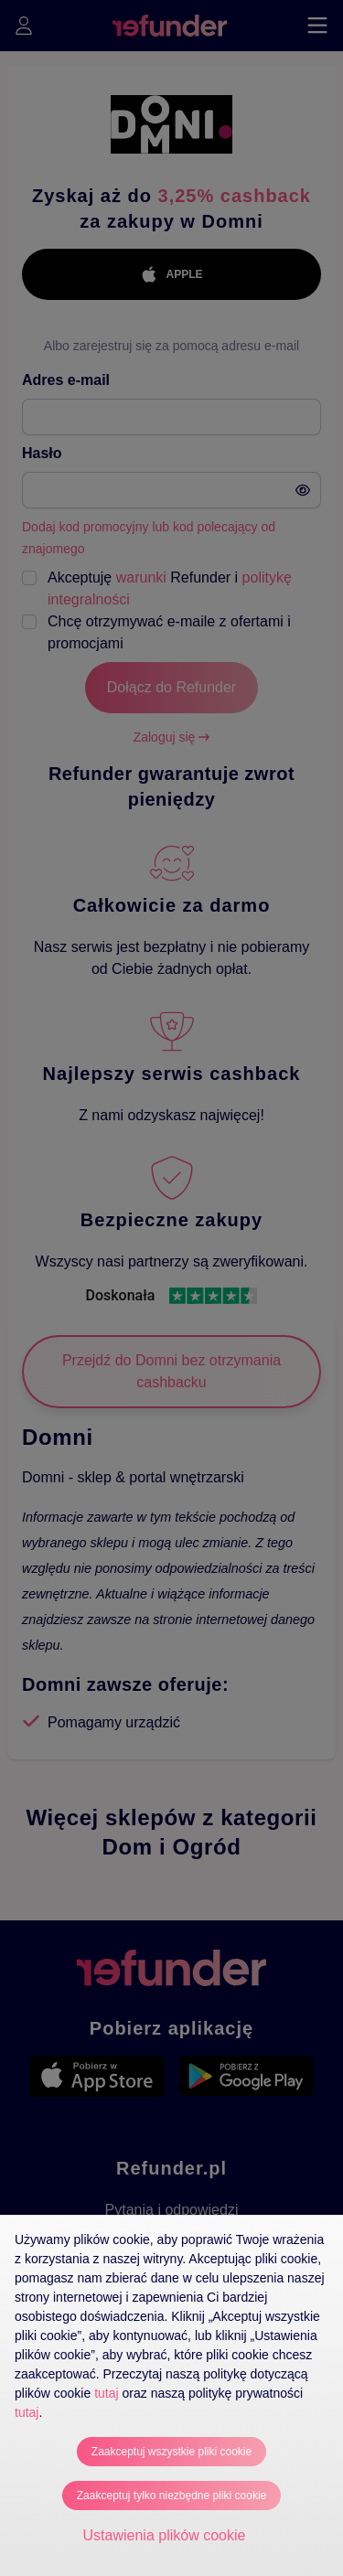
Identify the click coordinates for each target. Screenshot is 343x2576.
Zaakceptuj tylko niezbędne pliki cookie (171, 2495)
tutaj (106, 2393)
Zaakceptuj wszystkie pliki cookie (171, 2451)
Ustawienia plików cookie (164, 2535)
